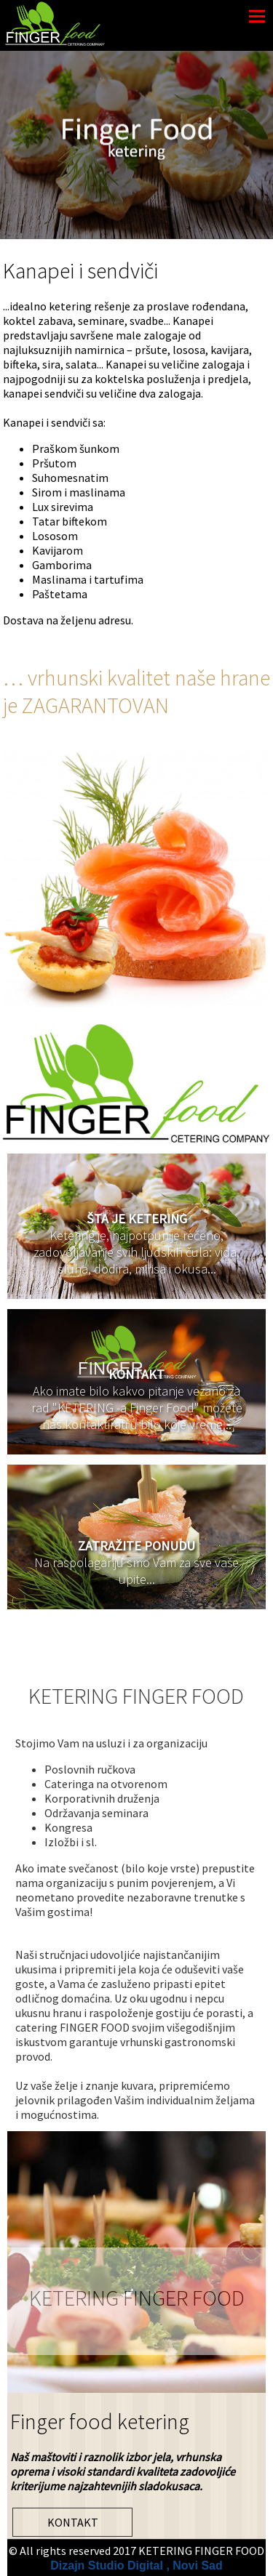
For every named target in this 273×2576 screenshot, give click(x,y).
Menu (257, 16)
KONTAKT (72, 2522)
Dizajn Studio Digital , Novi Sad (136, 2565)
